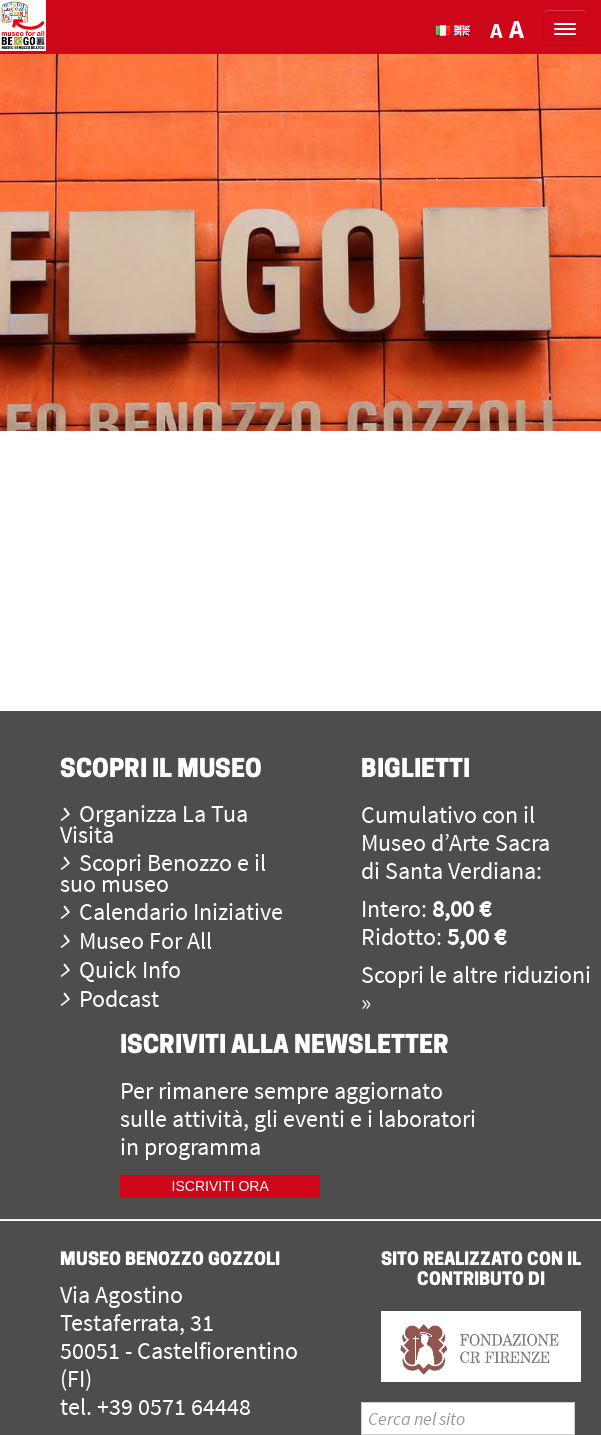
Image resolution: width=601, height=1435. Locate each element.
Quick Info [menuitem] (120, 969)
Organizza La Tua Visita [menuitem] (154, 824)
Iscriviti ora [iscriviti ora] (220, 1186)
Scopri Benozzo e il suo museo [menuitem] (163, 873)
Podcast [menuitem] (109, 998)
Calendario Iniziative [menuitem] (171, 911)
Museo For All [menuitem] (136, 940)
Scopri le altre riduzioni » (476, 988)
